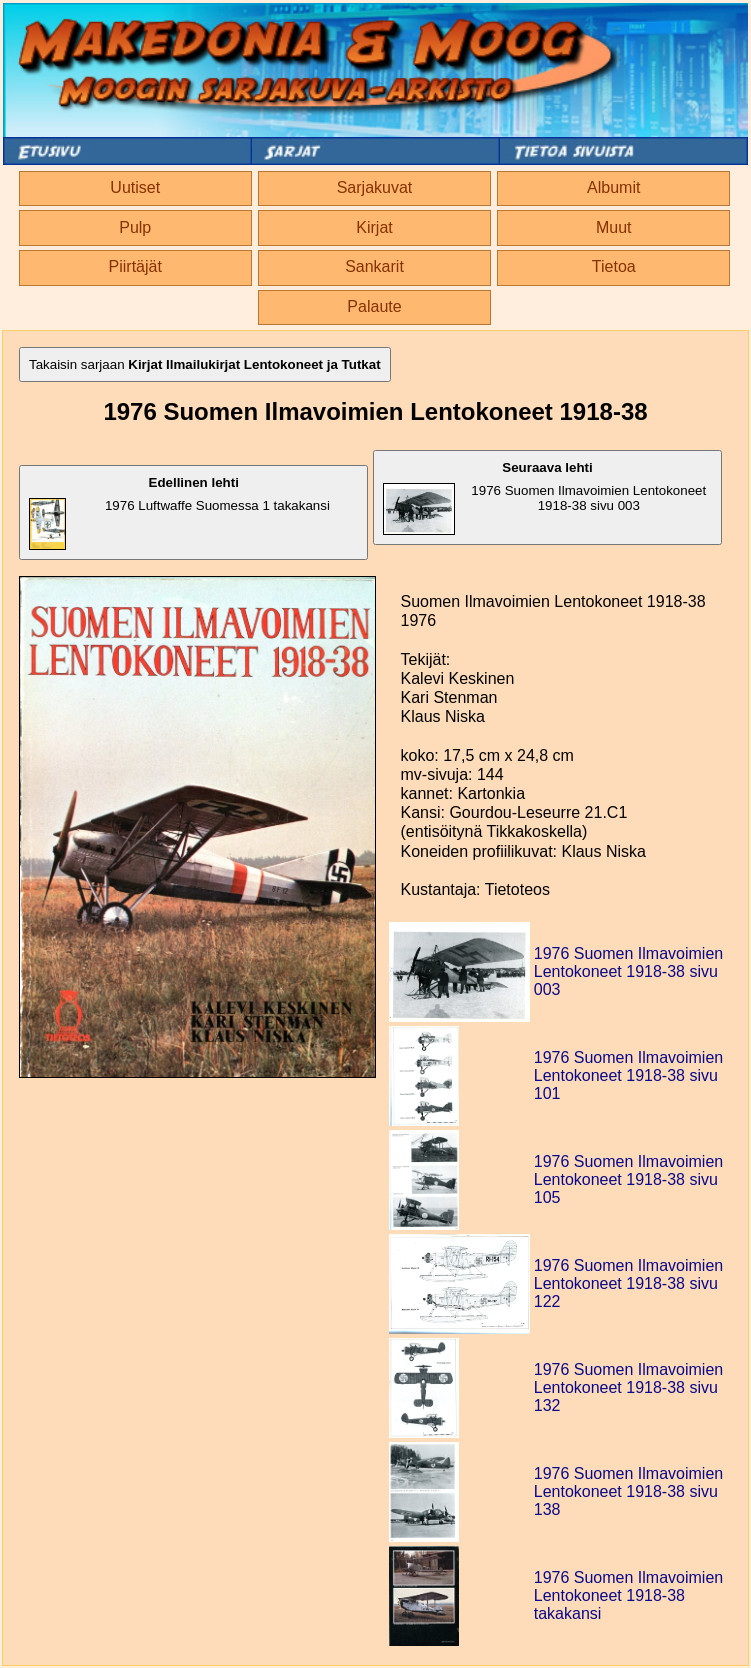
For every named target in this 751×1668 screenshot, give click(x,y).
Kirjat (374, 227)
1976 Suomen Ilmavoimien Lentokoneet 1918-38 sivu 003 (544, 497)
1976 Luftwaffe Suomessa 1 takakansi (179, 512)
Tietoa (614, 266)
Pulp (135, 227)
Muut (614, 227)
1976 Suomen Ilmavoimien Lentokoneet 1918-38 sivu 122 (628, 1283)
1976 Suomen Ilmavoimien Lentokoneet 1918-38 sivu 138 (628, 1491)
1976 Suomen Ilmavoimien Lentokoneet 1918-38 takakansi (628, 1595)
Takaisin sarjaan (205, 364)
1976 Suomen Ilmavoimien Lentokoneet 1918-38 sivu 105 (628, 1179)
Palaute (374, 306)
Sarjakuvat (375, 187)
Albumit (613, 187)
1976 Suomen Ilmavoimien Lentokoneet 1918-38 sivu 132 (628, 1387)
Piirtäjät (135, 266)
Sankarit (374, 266)
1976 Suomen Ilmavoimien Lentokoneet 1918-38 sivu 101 (628, 1075)
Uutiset (135, 187)
